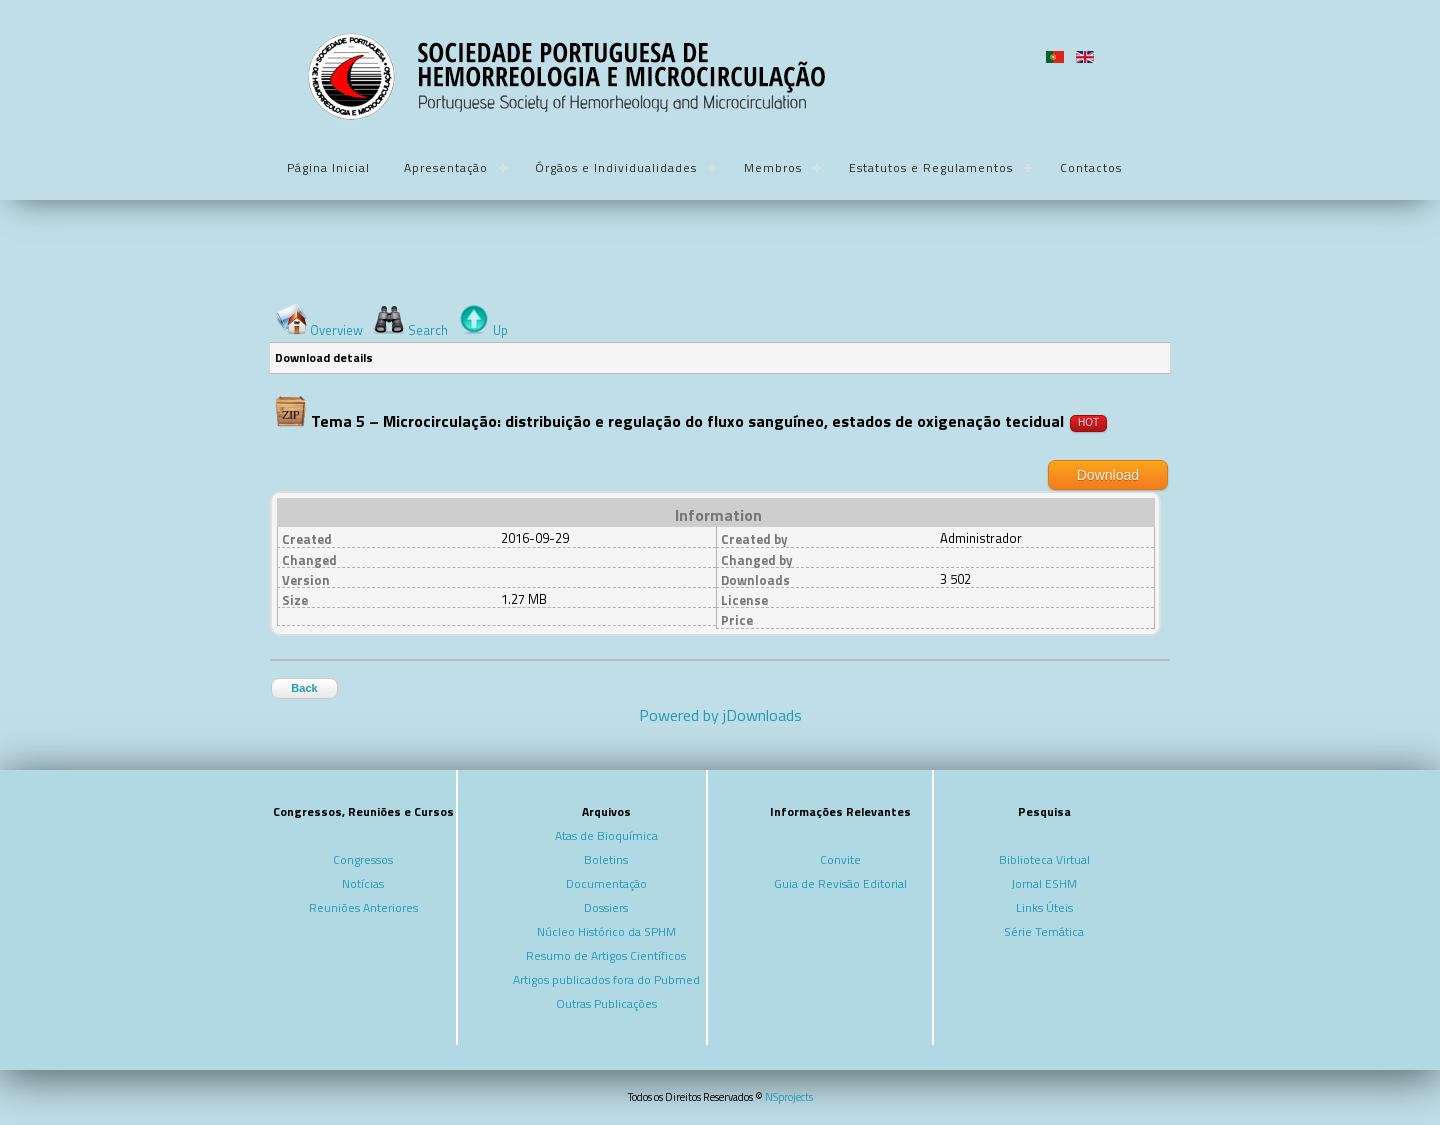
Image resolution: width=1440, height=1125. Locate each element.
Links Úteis (1044, 907)
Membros (773, 167)
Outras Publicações (606, 1003)
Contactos (1091, 167)
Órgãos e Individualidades (616, 167)
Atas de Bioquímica (606, 835)
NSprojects (789, 1097)
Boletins (606, 859)
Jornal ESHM (1044, 883)
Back (304, 688)
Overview (336, 330)
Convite (840, 859)
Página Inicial (328, 167)
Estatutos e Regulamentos (931, 167)
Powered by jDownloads (720, 715)
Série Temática (1044, 931)
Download (1108, 475)
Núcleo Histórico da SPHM (606, 931)
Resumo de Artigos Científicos (606, 955)
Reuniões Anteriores (363, 907)
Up (500, 330)
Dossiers (606, 907)
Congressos (363, 859)
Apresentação (446, 167)
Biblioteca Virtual (1044, 859)
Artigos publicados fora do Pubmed (606, 979)
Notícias (363, 883)
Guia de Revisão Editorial (840, 883)
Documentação (606, 883)
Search (428, 330)
